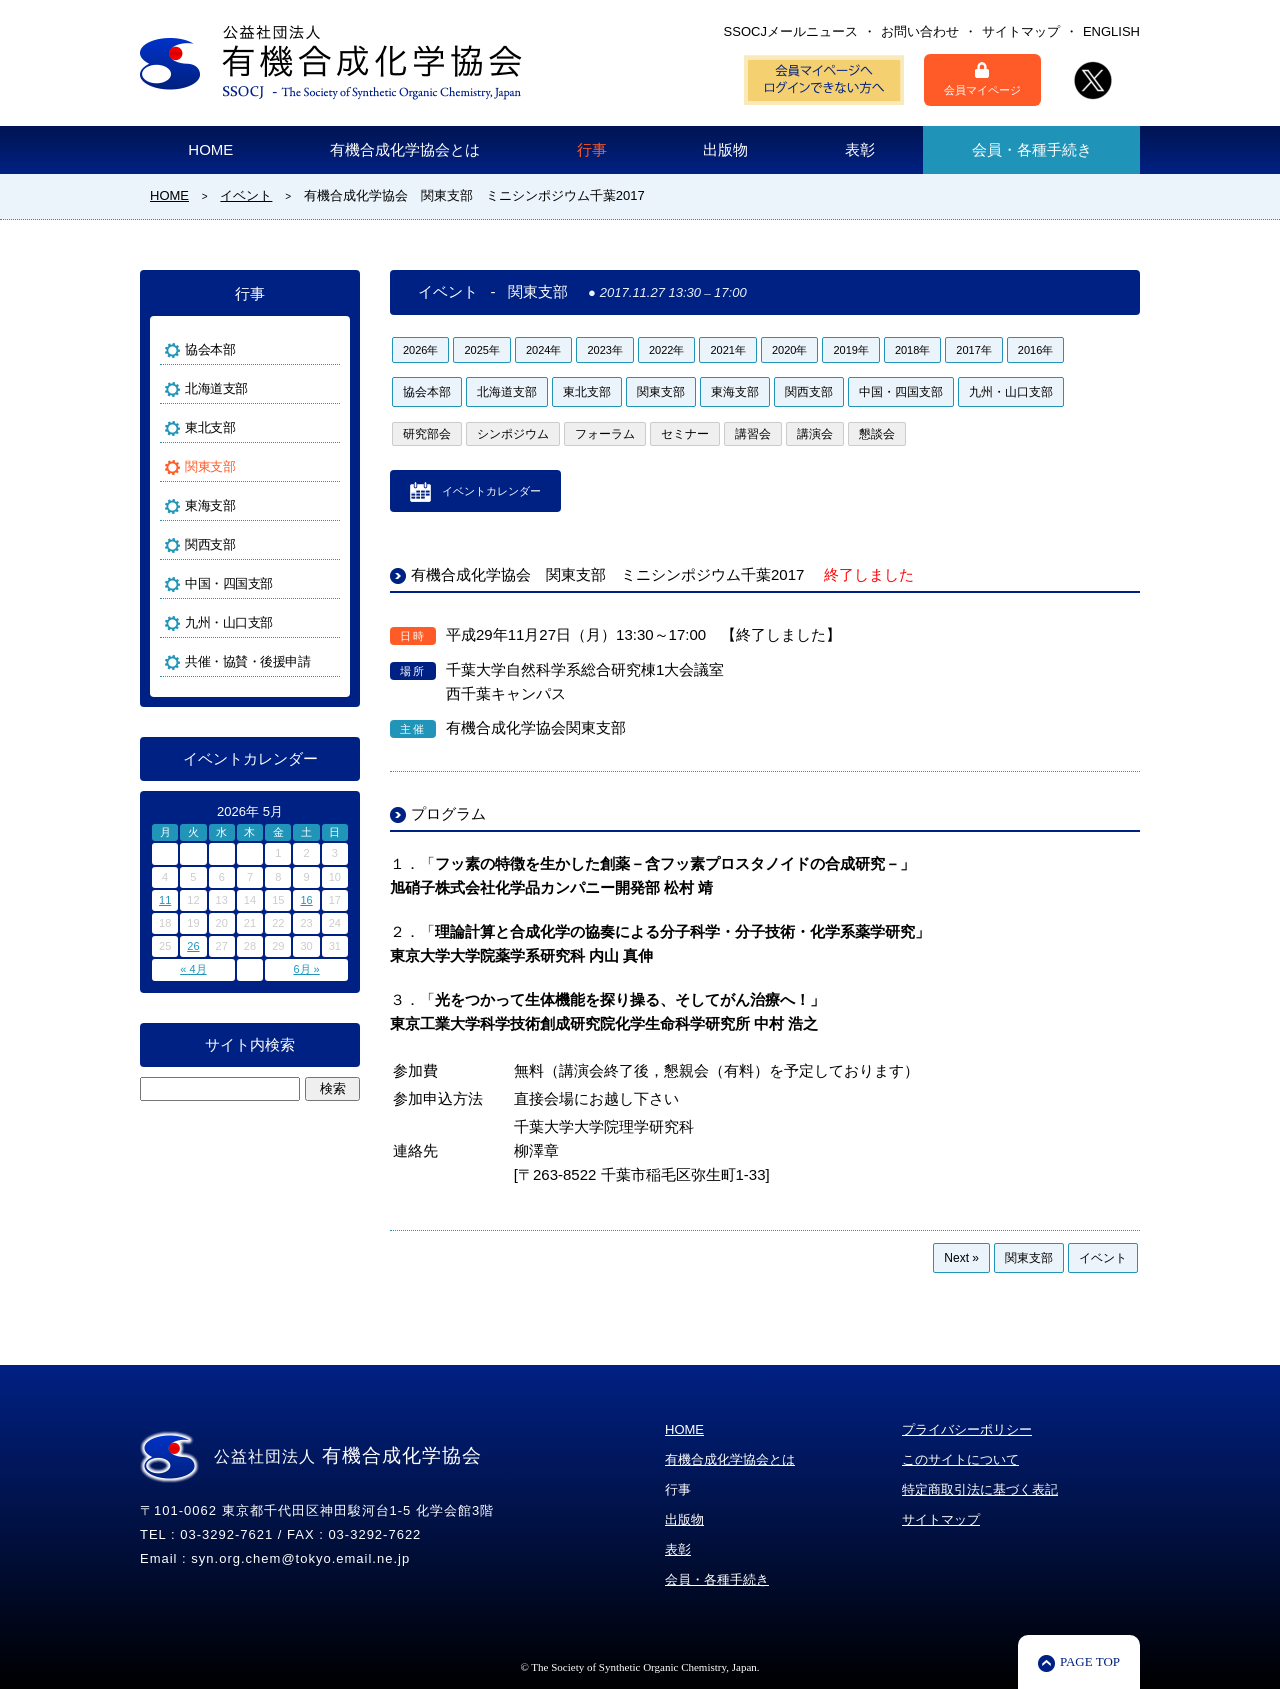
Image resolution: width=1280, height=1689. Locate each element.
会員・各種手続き (1032, 149)
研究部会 (427, 434)
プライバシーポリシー (967, 1429)
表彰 (860, 149)
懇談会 (877, 434)
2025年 (481, 350)
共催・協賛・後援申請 (247, 661)
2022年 (666, 350)
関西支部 (809, 392)
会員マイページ (982, 79)
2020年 (789, 350)
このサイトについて (960, 1459)
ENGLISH (1111, 31)
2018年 (912, 350)
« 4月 (193, 969)
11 (165, 900)
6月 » (306, 969)
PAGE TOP (1090, 1661)
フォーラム (605, 434)
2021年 (727, 350)
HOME (210, 149)
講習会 (753, 434)
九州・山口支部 (1011, 392)
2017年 (973, 350)
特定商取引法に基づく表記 (980, 1489)
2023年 (604, 350)
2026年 (420, 350)
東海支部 (735, 392)
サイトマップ (1021, 31)
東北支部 (587, 392)
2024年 (543, 350)
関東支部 (661, 392)
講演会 (815, 434)
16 (306, 900)
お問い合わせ (920, 31)
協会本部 (427, 392)
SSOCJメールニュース (791, 31)
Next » (961, 1258)
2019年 (850, 350)
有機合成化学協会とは (405, 149)
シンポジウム (513, 434)
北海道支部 (507, 392)
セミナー (685, 434)
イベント (1103, 1258)
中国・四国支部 (901, 392)
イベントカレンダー (491, 491)
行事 (592, 149)
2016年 (1035, 350)
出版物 (725, 149)
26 (193, 946)
